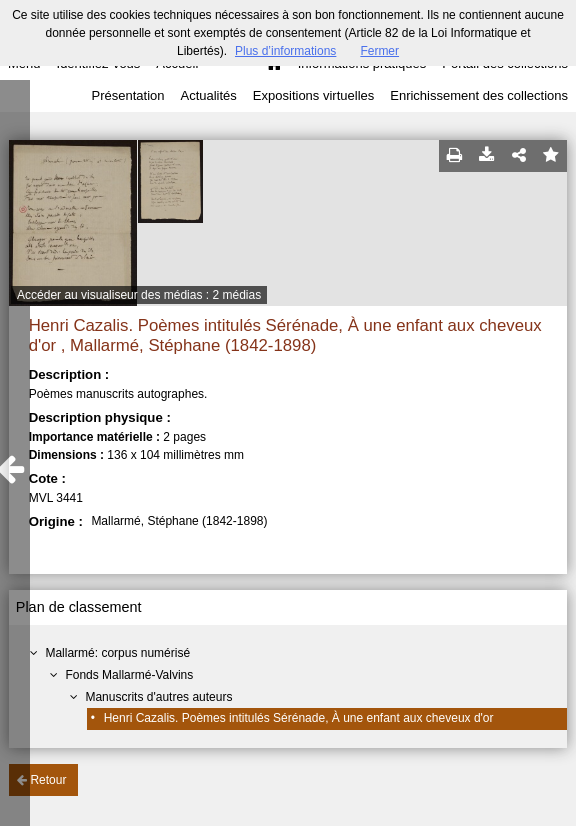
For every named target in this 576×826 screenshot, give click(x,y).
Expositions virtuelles (313, 95)
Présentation (127, 95)
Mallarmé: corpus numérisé (117, 653)
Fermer (379, 51)
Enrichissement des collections (479, 95)
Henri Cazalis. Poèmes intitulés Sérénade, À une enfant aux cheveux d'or (299, 718)
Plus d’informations (285, 51)
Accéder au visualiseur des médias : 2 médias (139, 295)
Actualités (208, 95)
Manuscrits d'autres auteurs (158, 697)
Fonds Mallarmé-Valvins (129, 675)
